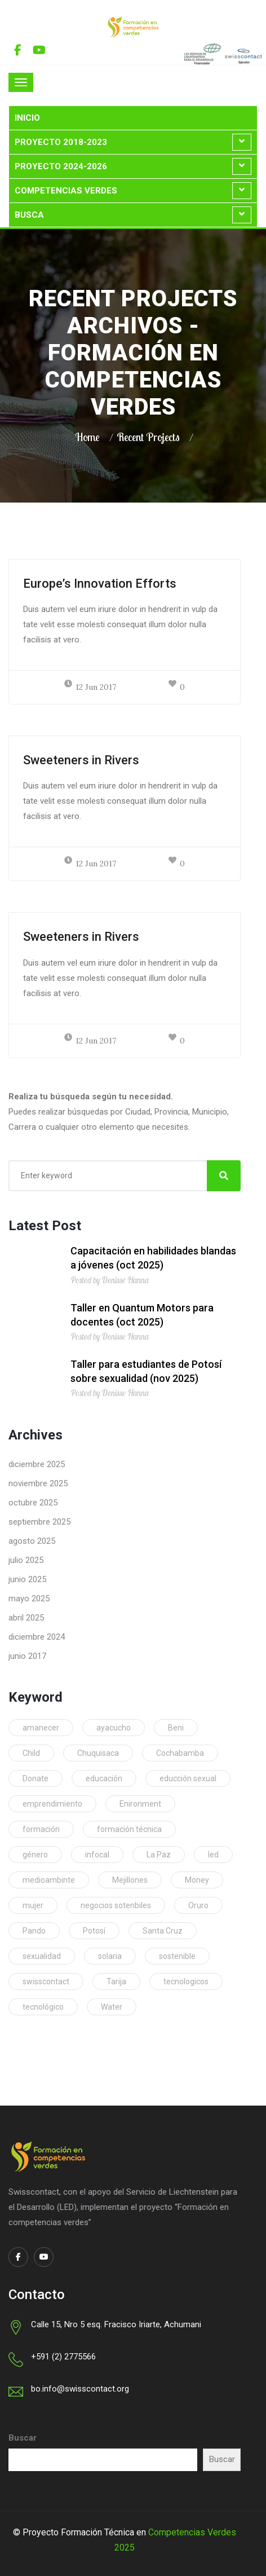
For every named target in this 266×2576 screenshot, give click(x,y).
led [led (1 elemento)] (213, 1854)
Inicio (27, 118)
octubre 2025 (32, 1503)
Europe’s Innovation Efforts (99, 583)
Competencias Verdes (66, 191)
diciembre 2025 (36, 1464)
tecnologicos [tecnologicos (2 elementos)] (186, 1981)
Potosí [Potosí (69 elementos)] (94, 1930)
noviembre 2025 (38, 1483)
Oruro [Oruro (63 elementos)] (198, 1905)
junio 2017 (27, 1656)
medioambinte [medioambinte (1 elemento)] (49, 1879)
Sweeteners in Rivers (81, 760)
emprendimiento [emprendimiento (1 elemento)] (52, 1803)
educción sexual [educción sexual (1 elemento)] (187, 1778)
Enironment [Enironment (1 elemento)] (140, 1803)
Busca (29, 215)
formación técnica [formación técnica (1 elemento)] (129, 1829)
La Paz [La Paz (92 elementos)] (159, 1854)
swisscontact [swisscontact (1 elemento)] (46, 1981)
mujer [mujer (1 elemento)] (33, 1905)
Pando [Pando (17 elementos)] (34, 1930)
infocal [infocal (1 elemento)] (97, 1854)
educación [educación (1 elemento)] (104, 1778)
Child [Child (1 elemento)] (31, 1753)
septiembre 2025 (39, 1522)
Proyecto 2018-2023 (61, 142)
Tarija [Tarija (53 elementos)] (116, 1981)
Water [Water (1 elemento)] (111, 2006)
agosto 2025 (31, 1541)
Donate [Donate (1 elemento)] (35, 1778)
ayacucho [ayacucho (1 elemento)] (113, 1727)
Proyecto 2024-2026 (61, 166)
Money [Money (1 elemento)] (197, 1879)
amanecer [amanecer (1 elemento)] (41, 1727)
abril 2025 (26, 1618)
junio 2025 (27, 1579)
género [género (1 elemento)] (35, 1854)
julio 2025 (25, 1560)
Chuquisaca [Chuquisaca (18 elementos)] (98, 1753)
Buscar (22, 2438)
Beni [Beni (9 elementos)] (176, 1727)
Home (87, 437)
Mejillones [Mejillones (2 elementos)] (130, 1879)
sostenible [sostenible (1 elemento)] (177, 1956)
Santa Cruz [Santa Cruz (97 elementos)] (163, 1930)
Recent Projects (148, 437)
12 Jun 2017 (90, 687)
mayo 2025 (29, 1598)
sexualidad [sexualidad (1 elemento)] (42, 1956)
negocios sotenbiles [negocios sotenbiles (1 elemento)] (116, 1905)
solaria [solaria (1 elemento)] (110, 1956)
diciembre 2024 (36, 1637)
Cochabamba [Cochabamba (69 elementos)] (180, 1753)
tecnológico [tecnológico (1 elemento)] (43, 2006)
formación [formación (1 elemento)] (41, 1829)
